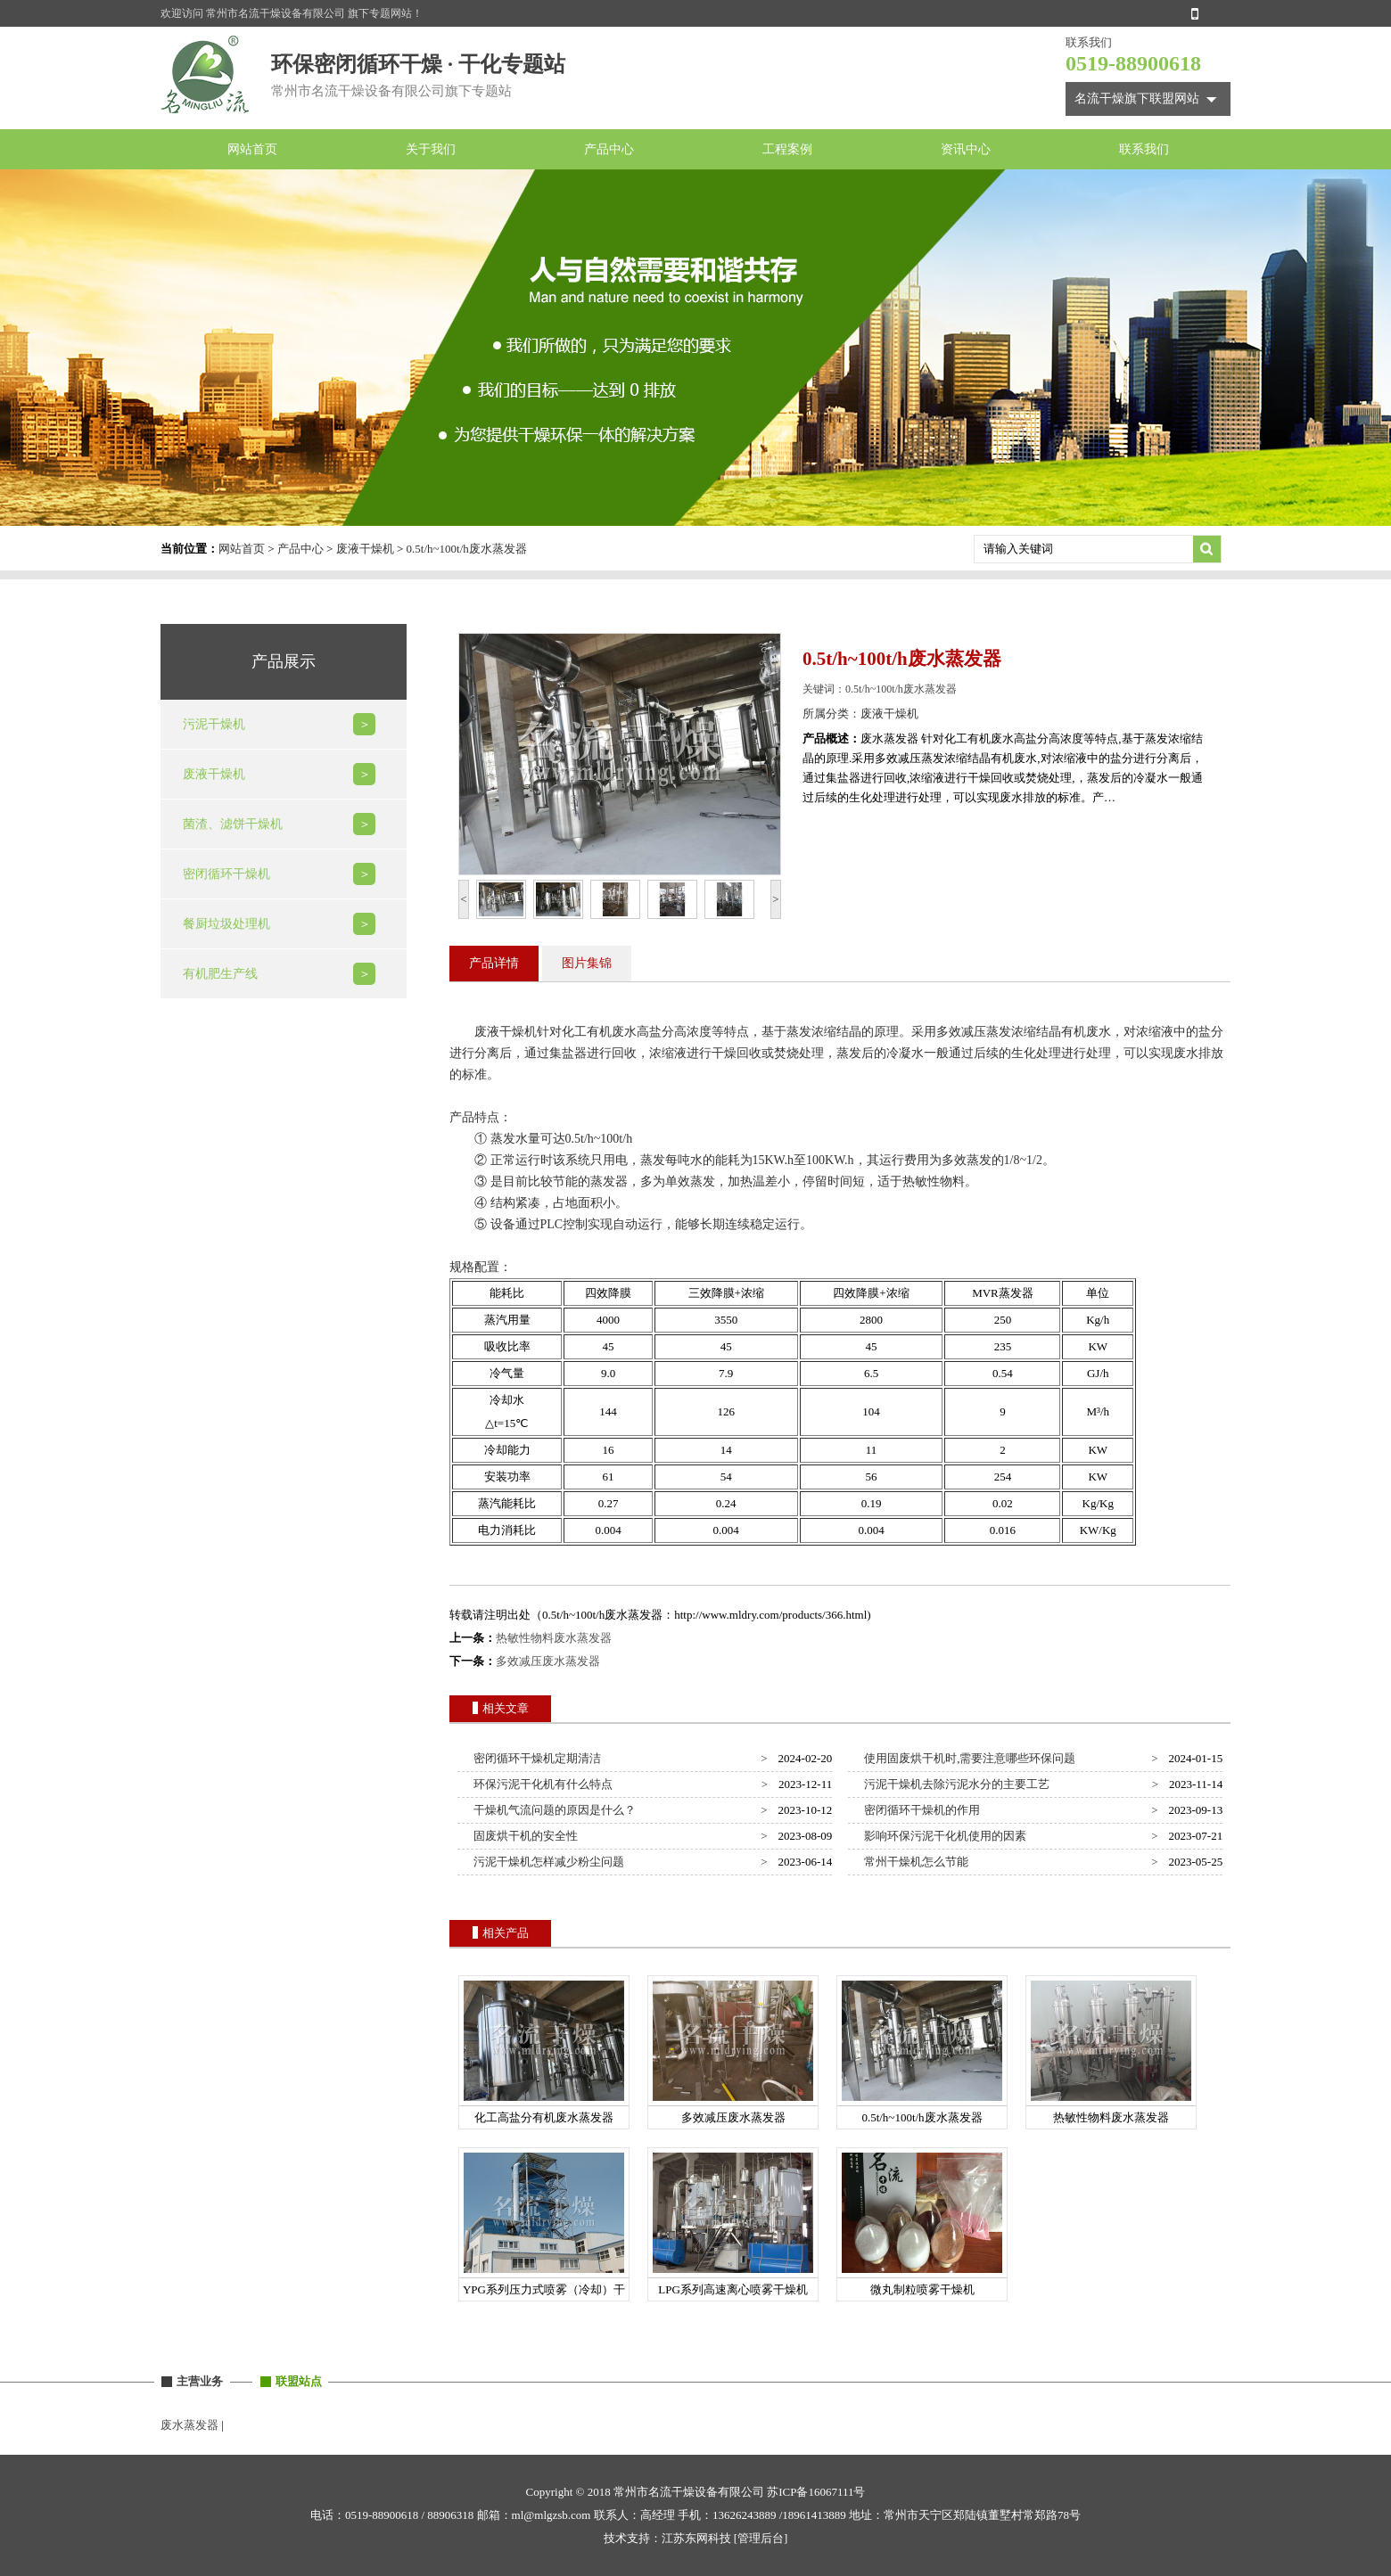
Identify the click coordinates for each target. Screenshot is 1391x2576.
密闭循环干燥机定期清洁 (535, 1758)
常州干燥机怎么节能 (914, 1861)
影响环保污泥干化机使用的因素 (943, 1835)
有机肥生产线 (220, 973)
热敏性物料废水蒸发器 (554, 1638)
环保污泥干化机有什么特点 (540, 1784)
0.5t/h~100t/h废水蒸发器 (467, 548)
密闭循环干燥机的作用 (920, 1810)
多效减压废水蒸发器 (548, 1661)
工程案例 (787, 149)
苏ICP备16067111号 (816, 2491)
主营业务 (200, 2381)
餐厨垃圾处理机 (226, 924)
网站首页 (252, 149)
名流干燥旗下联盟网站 (1136, 98)
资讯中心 (966, 149)
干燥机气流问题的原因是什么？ (552, 1810)
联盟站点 (299, 2381)
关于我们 (431, 149)
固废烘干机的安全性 (523, 1835)
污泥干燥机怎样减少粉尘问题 (546, 1861)
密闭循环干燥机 (226, 874)
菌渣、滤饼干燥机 (233, 824)
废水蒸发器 (189, 2425)
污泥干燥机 (214, 724)
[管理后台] (761, 2538)
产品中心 (609, 149)
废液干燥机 (365, 548)
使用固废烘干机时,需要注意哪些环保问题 (967, 1758)
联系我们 (1144, 149)
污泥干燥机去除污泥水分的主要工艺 (954, 1784)
